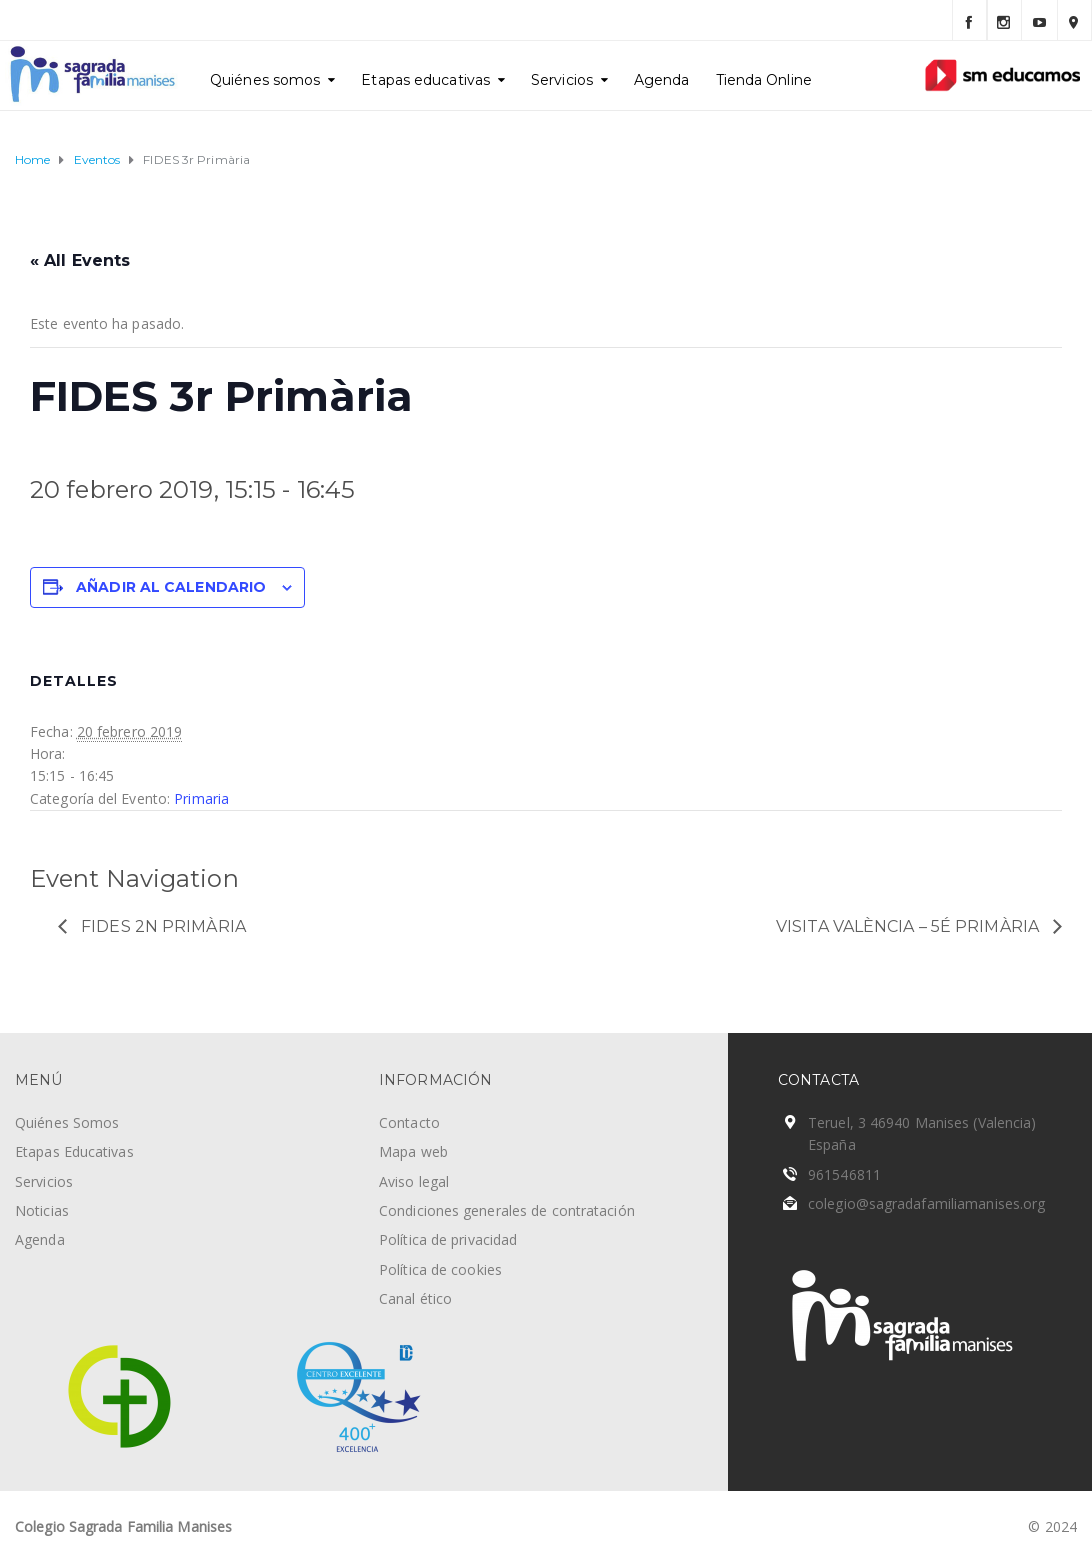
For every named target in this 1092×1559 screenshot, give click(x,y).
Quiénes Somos (67, 1122)
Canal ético (415, 1298)
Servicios (562, 80)
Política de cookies (440, 1269)
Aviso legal (414, 1181)
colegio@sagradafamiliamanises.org (926, 1203)
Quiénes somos (265, 80)
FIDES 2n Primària (161, 926)
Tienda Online (764, 80)
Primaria (201, 798)
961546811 (844, 1174)
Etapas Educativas (74, 1151)
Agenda (662, 80)
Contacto (409, 1122)
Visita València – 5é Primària (909, 926)
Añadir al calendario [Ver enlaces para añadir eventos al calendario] (171, 587)
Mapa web (413, 1151)
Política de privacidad (448, 1239)
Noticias (42, 1210)
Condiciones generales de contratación (507, 1210)
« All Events (80, 260)
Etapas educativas (425, 80)
